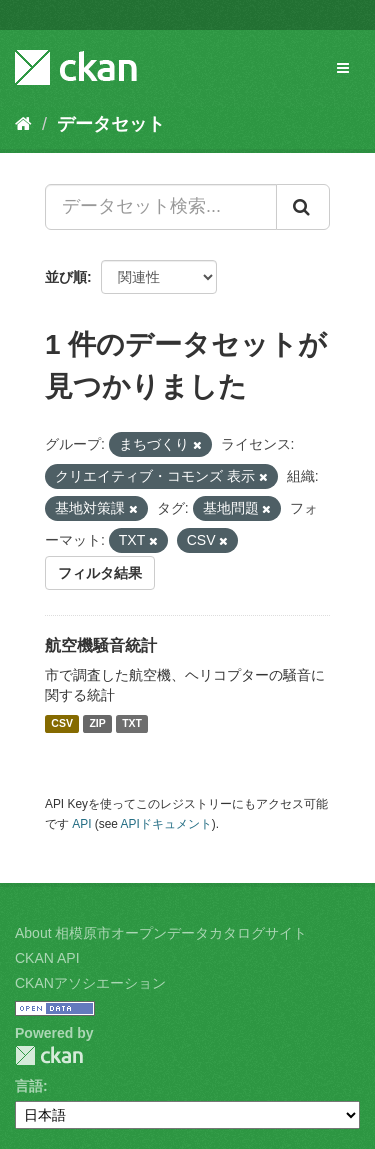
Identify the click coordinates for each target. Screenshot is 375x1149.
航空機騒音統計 (101, 645)
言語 (29, 1086)
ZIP (97, 724)
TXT (132, 724)
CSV (62, 724)
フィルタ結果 (100, 573)
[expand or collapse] (343, 68)
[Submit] (303, 207)
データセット (111, 124)
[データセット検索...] (161, 207)
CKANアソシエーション (90, 983)
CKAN (49, 1055)
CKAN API (47, 958)
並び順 (66, 277)
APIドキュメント (166, 824)
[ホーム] (23, 124)
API (81, 824)
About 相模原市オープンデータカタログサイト (161, 933)
